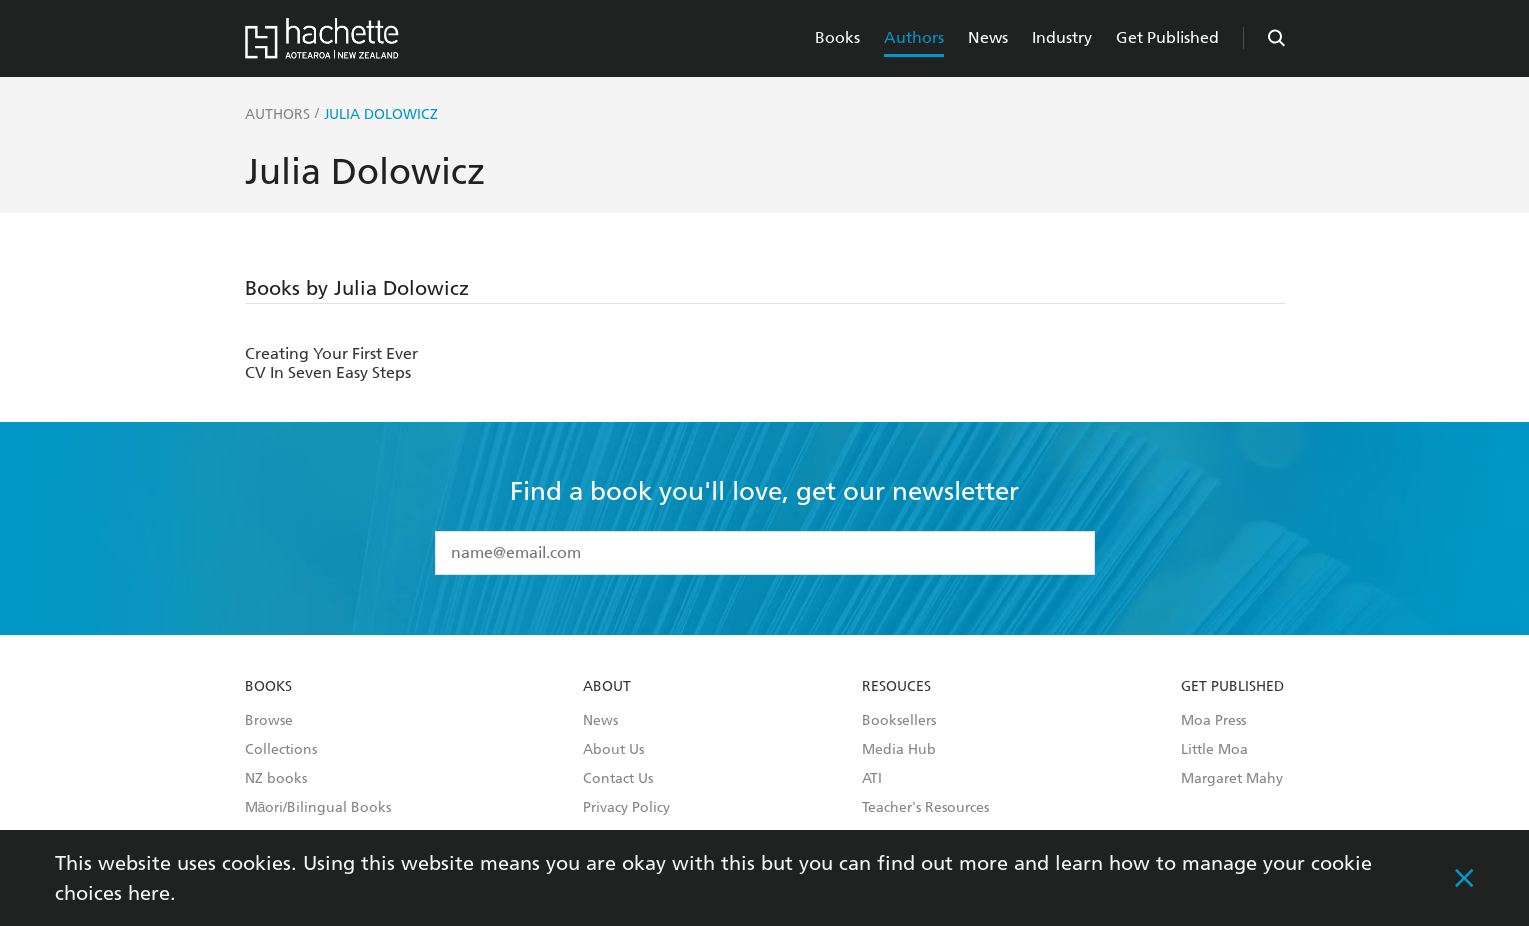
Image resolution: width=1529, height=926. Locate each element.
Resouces (896, 687)
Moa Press (1213, 721)
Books (837, 37)
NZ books (276, 779)
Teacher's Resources (925, 808)
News (988, 37)
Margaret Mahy (1232, 779)
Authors (914, 37)
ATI (872, 779)
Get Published (1167, 37)
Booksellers (899, 721)
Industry (1062, 37)
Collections (281, 750)
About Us (613, 750)
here (149, 893)
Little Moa (1214, 750)
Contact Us (618, 779)
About (607, 687)
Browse (269, 721)
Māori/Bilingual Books (318, 808)
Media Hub (899, 750)
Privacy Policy (626, 808)
